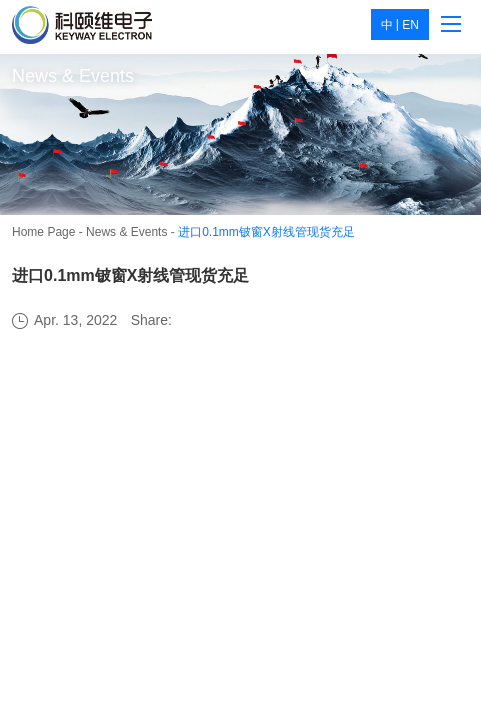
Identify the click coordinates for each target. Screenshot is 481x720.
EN (410, 25)
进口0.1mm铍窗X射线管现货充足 (266, 232)
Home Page (43, 232)
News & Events (126, 232)
